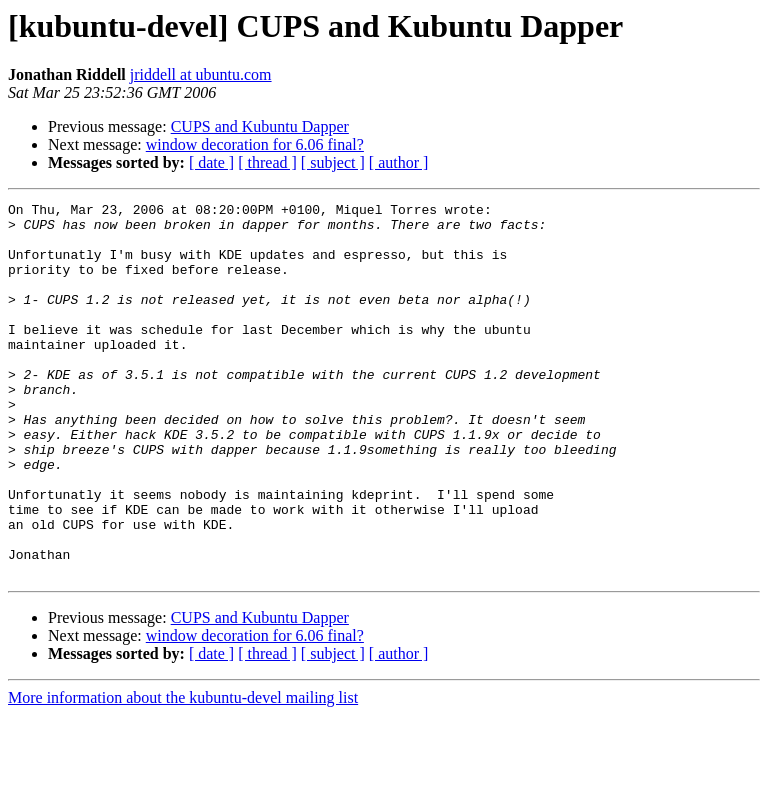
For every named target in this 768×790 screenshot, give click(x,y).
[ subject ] (333, 162)
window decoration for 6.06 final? (255, 144)
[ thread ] (267, 162)
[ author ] (399, 162)
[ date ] (211, 162)
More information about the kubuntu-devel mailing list (183, 772)
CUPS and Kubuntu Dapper (260, 126)
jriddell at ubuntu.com (201, 74)
